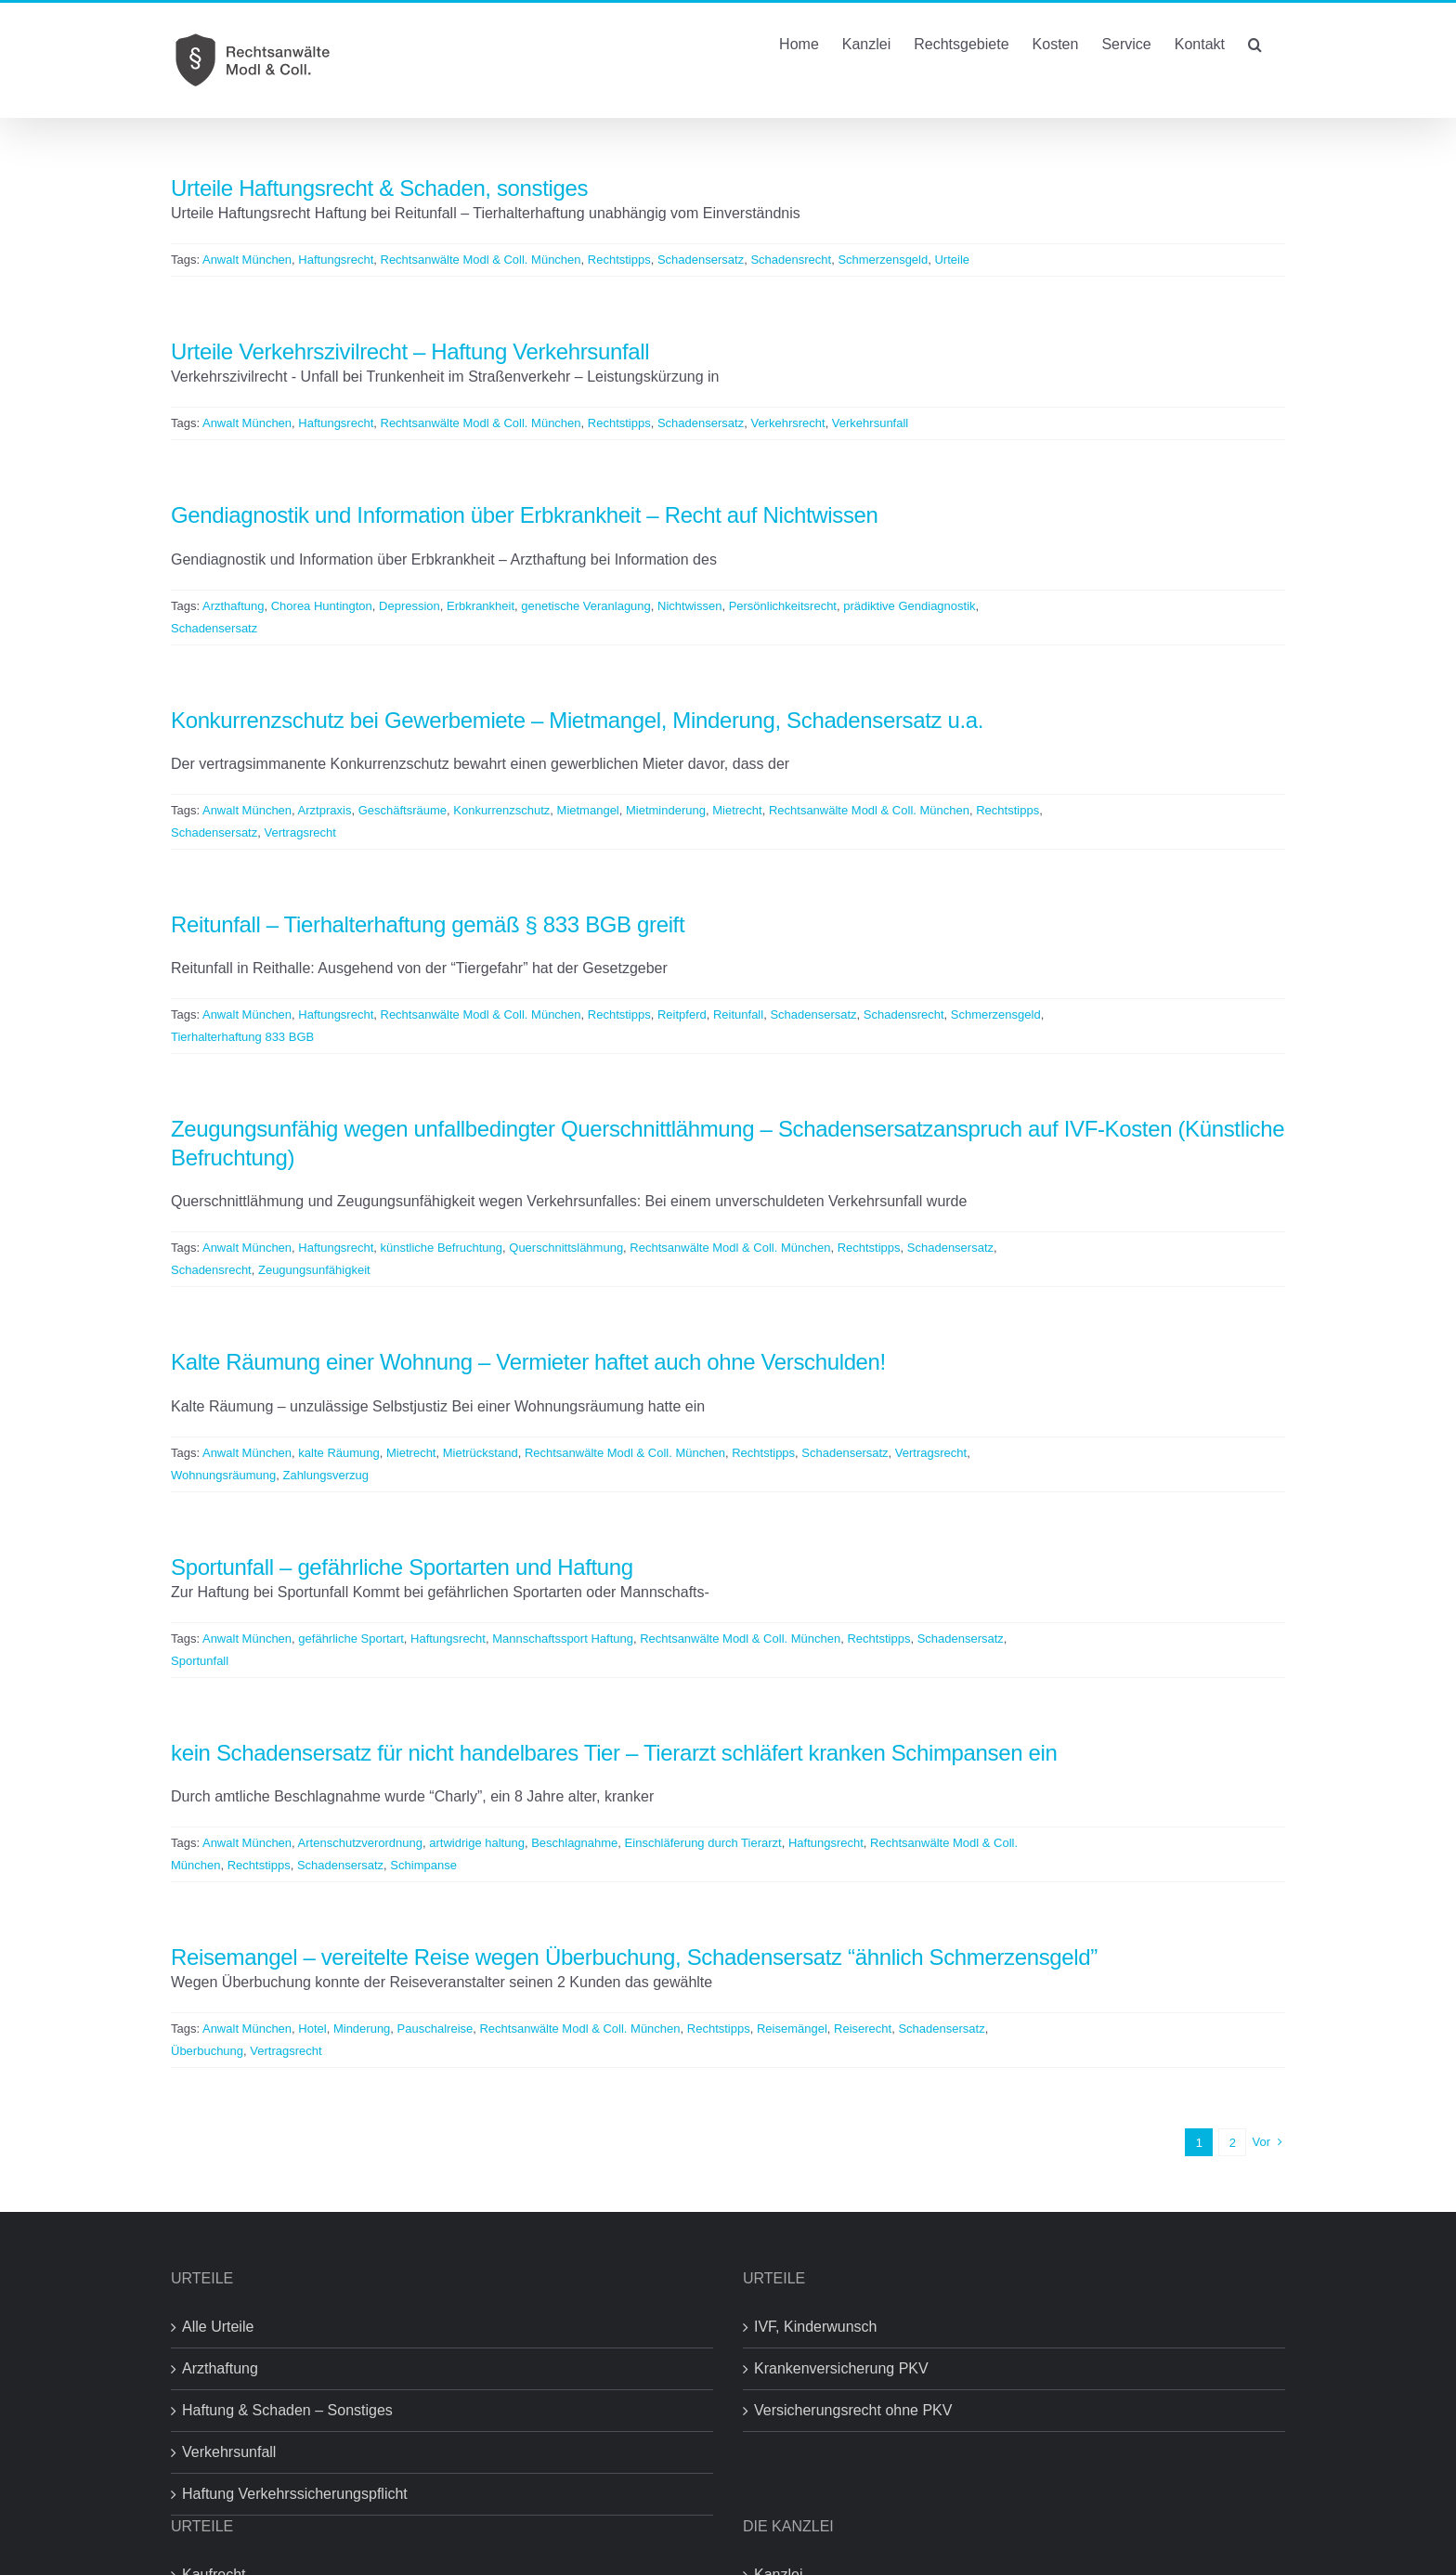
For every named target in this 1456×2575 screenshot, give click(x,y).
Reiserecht (862, 2028)
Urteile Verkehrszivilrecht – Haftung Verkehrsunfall (410, 351)
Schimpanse (423, 1865)
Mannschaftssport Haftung (562, 1638)
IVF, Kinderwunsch (816, 2326)
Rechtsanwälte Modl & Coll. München (481, 260)
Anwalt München (247, 260)
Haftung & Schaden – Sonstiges (287, 2410)
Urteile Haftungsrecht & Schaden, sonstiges (379, 188)
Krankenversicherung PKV (841, 2368)
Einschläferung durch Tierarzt (703, 1843)
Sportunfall (199, 1661)
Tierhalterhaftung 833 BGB (242, 1037)
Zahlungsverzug (325, 1475)
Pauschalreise (435, 2028)
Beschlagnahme (574, 1843)
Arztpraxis (325, 810)
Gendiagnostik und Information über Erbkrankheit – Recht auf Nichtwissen (524, 514)
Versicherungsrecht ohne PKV (853, 2410)
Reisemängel (792, 2028)
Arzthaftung (233, 606)
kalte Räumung (338, 1453)
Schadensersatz (700, 260)
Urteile (951, 260)
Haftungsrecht (335, 260)
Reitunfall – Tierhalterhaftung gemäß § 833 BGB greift (427, 924)
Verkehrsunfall (870, 423)
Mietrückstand (480, 1453)
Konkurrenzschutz (501, 810)
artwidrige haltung (477, 1843)
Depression (409, 606)
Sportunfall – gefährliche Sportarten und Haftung (402, 1567)
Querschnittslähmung (566, 1248)
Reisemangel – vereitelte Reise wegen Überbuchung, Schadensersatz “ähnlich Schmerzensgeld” (634, 1957)
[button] (1255, 43)
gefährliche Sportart (350, 1638)
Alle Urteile (218, 2326)
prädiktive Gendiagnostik (909, 606)
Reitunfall (738, 1014)
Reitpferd (682, 1014)
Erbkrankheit (480, 606)
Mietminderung (666, 810)
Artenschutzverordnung (360, 1843)
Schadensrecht (790, 260)
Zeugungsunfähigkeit (314, 1270)
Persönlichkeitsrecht (783, 606)
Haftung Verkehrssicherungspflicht (295, 2494)
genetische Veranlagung (586, 606)
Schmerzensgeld (883, 260)
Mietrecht (736, 810)
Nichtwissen (689, 606)
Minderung (361, 2028)
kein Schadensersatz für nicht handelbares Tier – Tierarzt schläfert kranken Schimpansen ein (614, 1752)
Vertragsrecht (299, 832)
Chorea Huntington (321, 606)
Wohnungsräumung (223, 1475)
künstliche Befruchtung (442, 1248)
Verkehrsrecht (787, 423)
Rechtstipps (619, 260)
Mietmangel (588, 810)
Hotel (312, 2028)
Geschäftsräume (402, 810)
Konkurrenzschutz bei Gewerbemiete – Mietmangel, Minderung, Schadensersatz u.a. (577, 720)
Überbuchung (207, 2051)
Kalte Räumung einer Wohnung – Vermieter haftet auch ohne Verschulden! (528, 1361)
